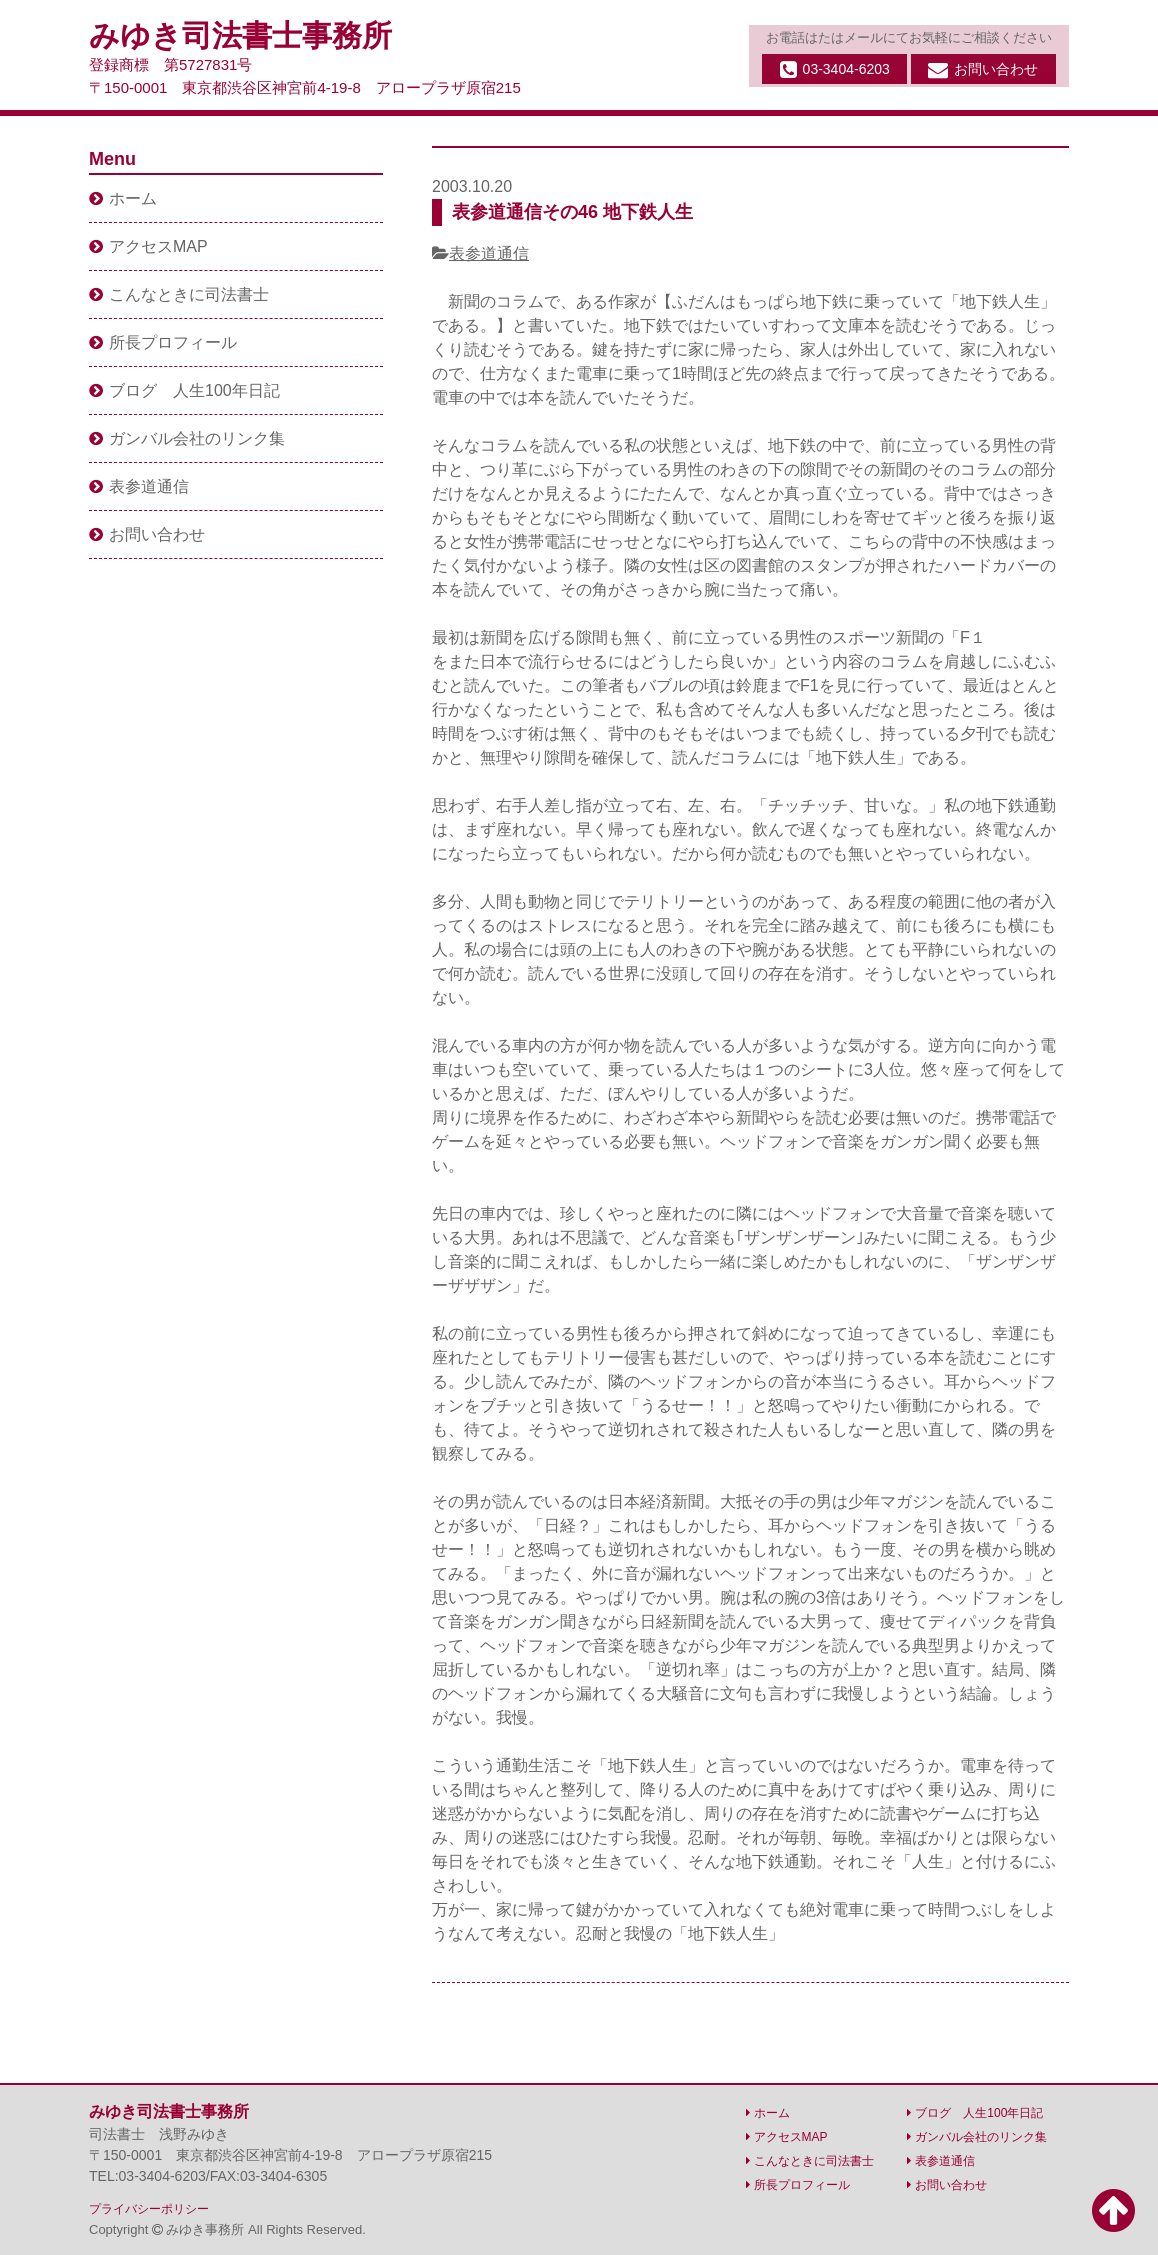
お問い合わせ (983, 70)
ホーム (123, 198)
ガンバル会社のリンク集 (187, 438)
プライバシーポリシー (149, 2209)
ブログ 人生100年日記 (184, 390)
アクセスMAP (148, 246)
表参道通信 (489, 253)
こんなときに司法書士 (179, 294)
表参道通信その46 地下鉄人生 (572, 212)
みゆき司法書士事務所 (240, 35)
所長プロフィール (163, 342)
